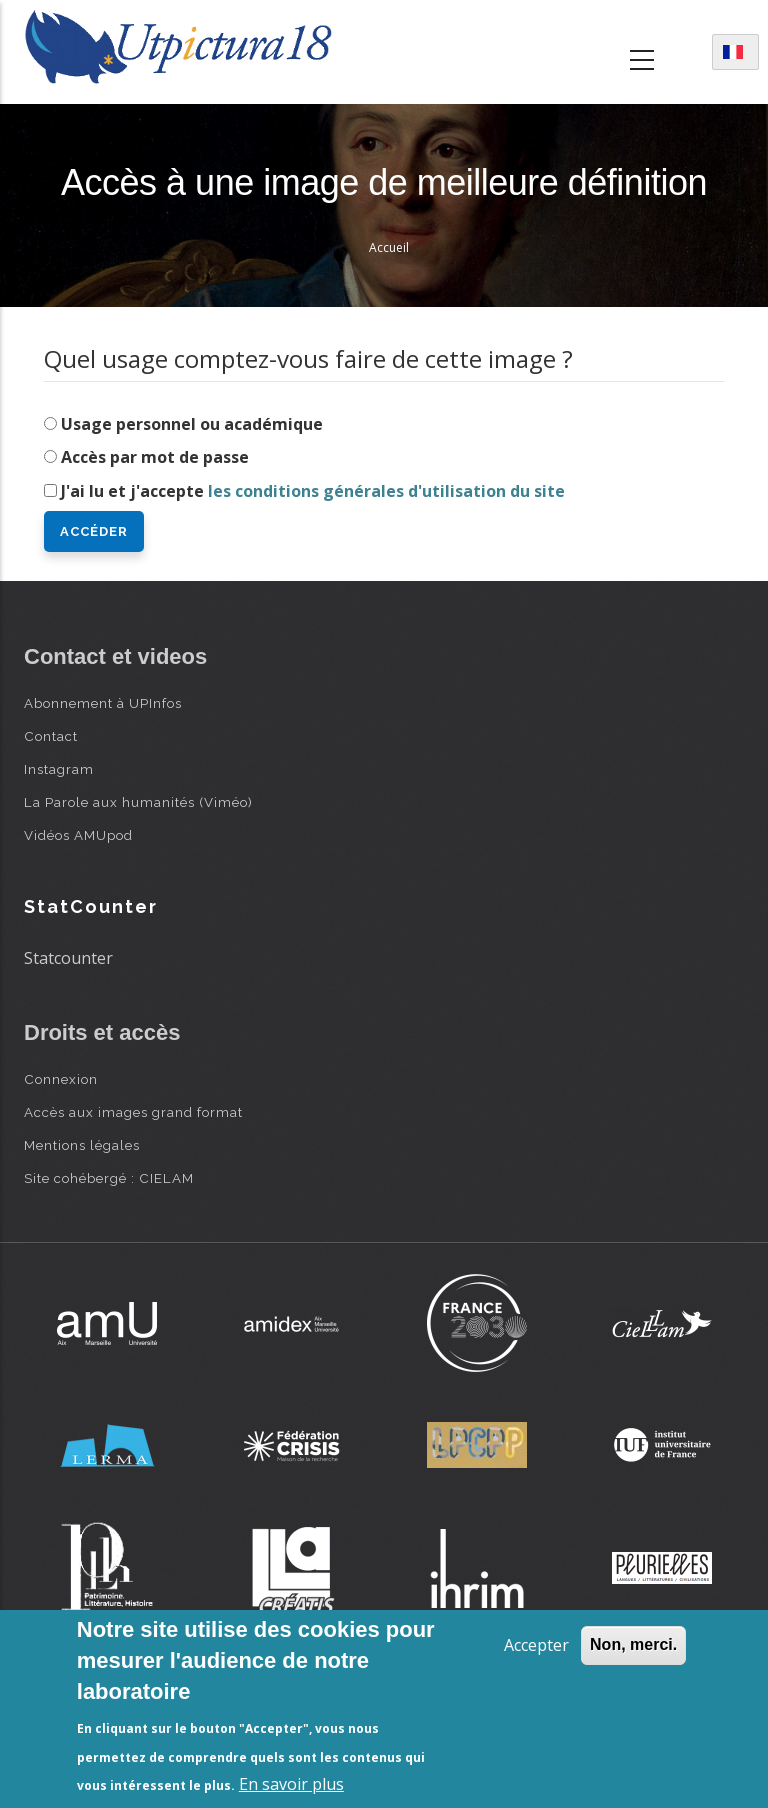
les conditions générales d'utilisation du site (386, 491)
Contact (51, 736)
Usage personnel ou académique (192, 424)
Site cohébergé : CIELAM (109, 1178)
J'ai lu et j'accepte (313, 491)
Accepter (536, 1645)
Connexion (61, 1079)
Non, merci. (633, 1644)
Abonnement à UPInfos (103, 703)
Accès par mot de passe (155, 457)
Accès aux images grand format (133, 1112)
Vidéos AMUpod (78, 835)
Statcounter (68, 958)
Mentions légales (82, 1145)
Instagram (59, 769)
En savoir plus (291, 1784)
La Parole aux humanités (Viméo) (138, 802)
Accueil (389, 247)
